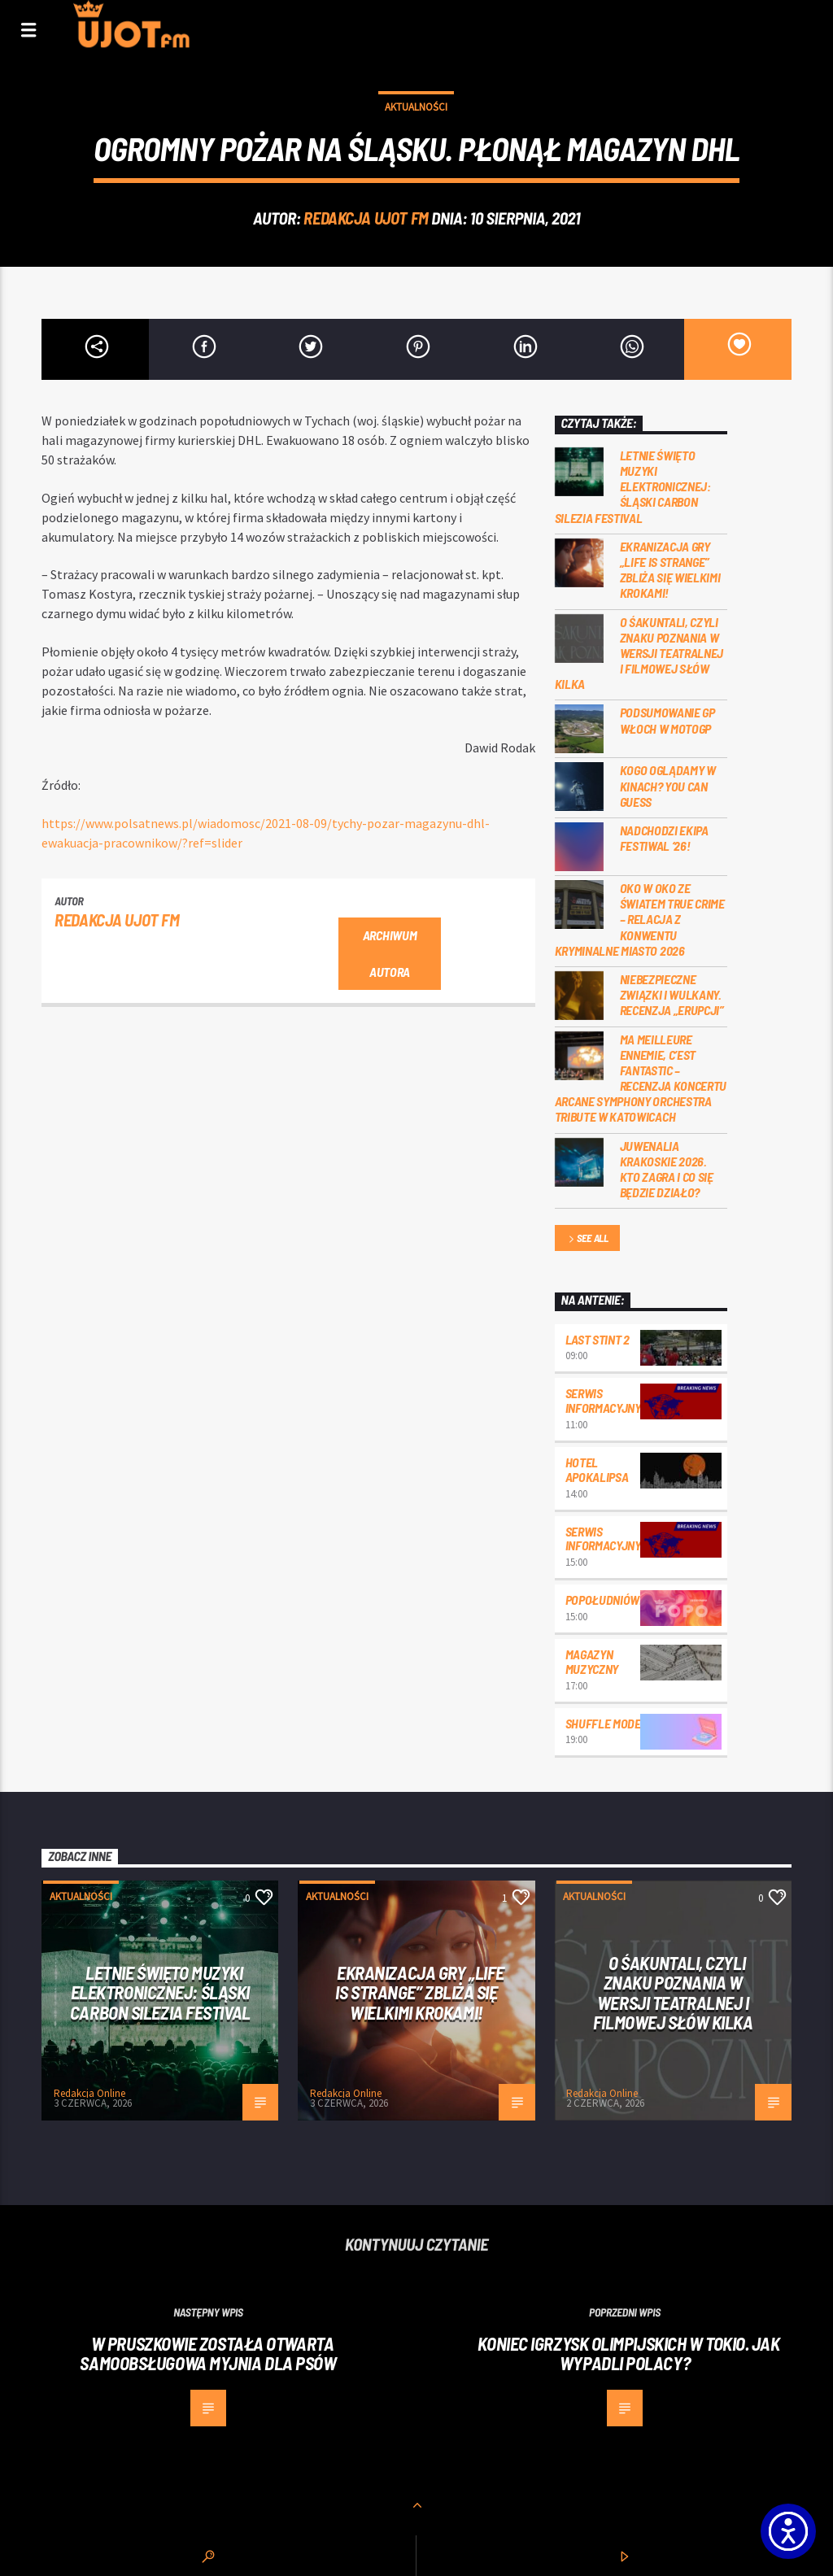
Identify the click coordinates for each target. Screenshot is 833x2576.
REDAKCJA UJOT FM (365, 217)
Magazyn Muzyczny (591, 1661)
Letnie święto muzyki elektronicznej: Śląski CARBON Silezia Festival (633, 486)
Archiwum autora (389, 953)
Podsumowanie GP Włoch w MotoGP (667, 719)
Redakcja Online (89, 2093)
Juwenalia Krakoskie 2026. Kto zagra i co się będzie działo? (666, 1169)
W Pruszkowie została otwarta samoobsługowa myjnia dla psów (208, 2353)
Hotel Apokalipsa (597, 1469)
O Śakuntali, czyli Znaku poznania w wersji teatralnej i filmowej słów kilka (639, 653)
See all (587, 1239)
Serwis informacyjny (603, 1400)
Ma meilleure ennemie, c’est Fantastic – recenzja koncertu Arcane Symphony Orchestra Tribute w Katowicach (641, 1078)
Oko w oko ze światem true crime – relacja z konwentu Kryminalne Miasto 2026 (640, 919)
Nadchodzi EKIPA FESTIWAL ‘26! (664, 837)
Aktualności (416, 107)
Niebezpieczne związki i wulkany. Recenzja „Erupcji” (672, 994)
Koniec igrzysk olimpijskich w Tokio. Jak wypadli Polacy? (628, 2353)
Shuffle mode (603, 1723)
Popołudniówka (609, 1599)
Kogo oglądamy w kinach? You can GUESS (668, 785)
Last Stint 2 (597, 1339)
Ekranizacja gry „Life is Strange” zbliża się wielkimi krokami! (670, 569)
